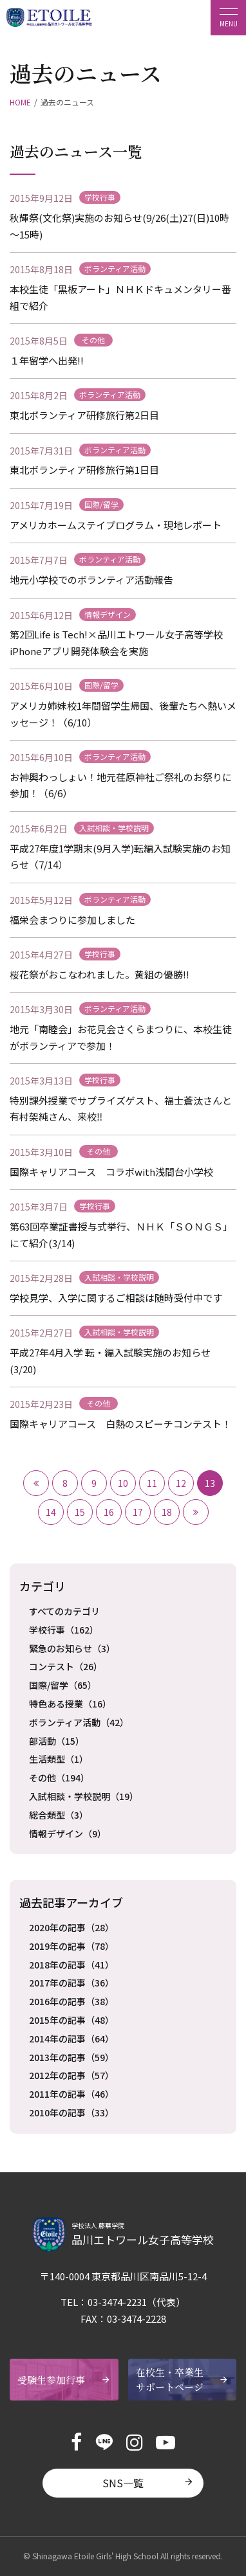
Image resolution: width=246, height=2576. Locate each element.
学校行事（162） (64, 1629)
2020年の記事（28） (71, 1927)
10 (123, 1483)
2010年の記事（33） (71, 2112)
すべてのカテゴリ (64, 1611)
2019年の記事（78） (71, 1946)
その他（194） (59, 1777)
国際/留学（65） (63, 1685)
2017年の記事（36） (71, 1982)
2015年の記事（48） (71, 2019)
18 (167, 1512)
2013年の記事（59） (71, 2057)
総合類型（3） (58, 1814)
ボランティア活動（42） (79, 1722)
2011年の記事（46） (71, 2093)
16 (109, 1512)
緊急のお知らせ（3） (72, 1648)
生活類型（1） (58, 1758)
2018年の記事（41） (71, 1964)
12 (181, 1483)
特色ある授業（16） (70, 1703)
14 (51, 1512)
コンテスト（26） (65, 1666)
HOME (20, 101)
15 (80, 1512)
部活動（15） (56, 1740)
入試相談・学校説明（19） (83, 1796)
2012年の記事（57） (71, 2075)
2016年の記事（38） (71, 2001)
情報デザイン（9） (67, 1833)
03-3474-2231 (117, 2302)
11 (152, 1483)
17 (138, 1512)
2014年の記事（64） (71, 2038)
